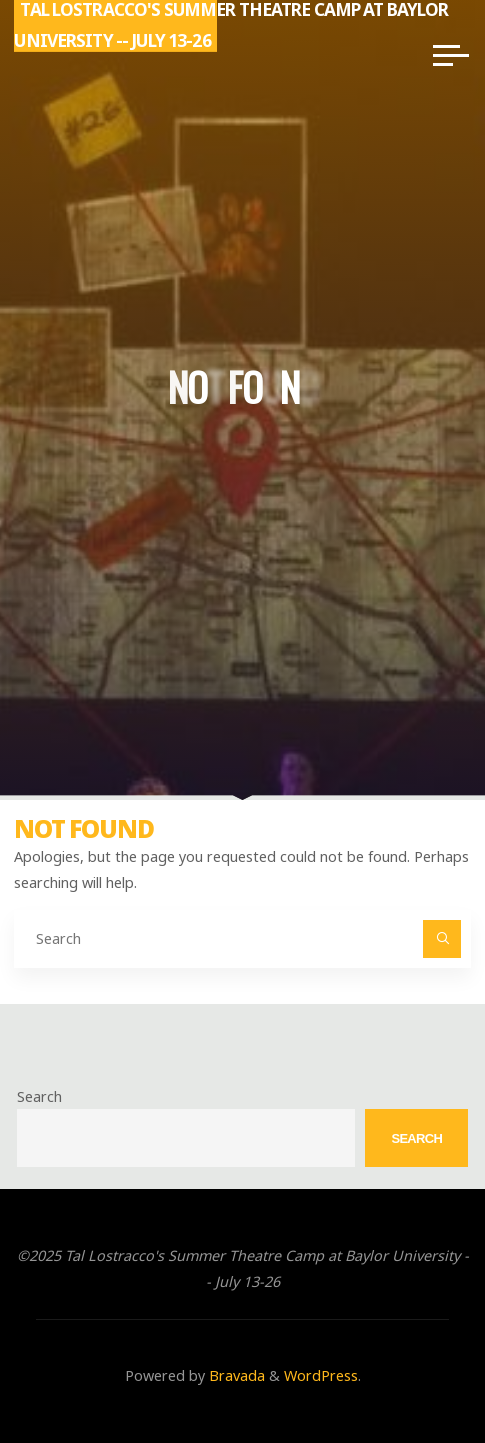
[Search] (441, 938)
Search (39, 1096)
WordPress (321, 1375)
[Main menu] (451, 55)
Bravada (235, 1375)
